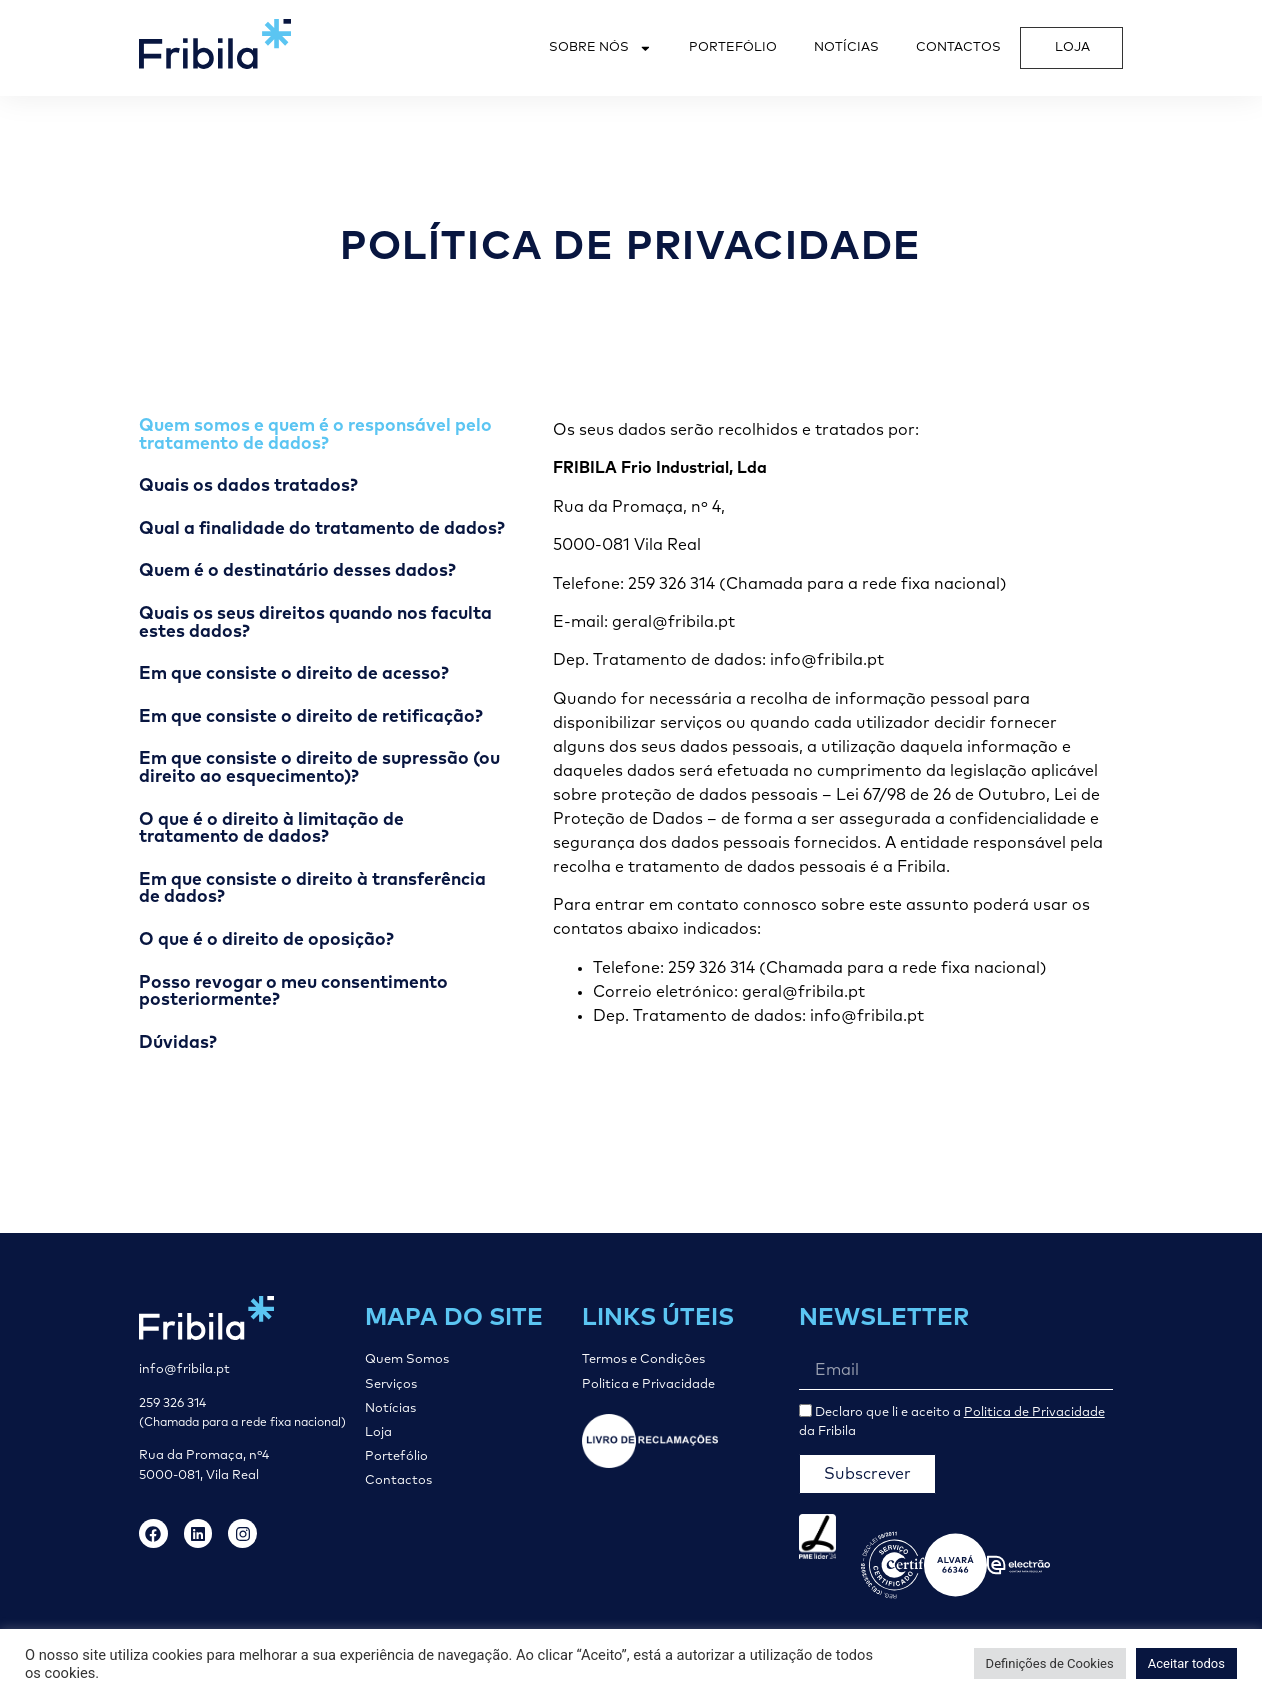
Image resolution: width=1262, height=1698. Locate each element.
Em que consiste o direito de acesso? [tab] (294, 674)
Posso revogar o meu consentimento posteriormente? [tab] (293, 992)
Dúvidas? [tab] (178, 1043)
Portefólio (733, 47)
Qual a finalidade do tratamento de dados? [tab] (322, 529)
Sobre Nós (600, 48)
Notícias (846, 47)
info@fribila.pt (184, 1369)
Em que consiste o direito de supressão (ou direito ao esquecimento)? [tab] (319, 768)
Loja (1072, 47)
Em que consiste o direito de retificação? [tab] (311, 717)
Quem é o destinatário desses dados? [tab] (297, 571)
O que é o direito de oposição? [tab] (266, 940)
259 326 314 (172, 1403)
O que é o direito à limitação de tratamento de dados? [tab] (271, 829)
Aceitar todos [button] (1186, 1663)
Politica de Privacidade (1034, 1412)
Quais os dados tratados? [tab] (248, 486)
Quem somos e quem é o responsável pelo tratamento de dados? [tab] (315, 435)
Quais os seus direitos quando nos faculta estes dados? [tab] (315, 623)
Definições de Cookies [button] (1050, 1663)
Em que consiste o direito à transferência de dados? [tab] (312, 889)
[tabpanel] (828, 723)
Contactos (958, 47)
